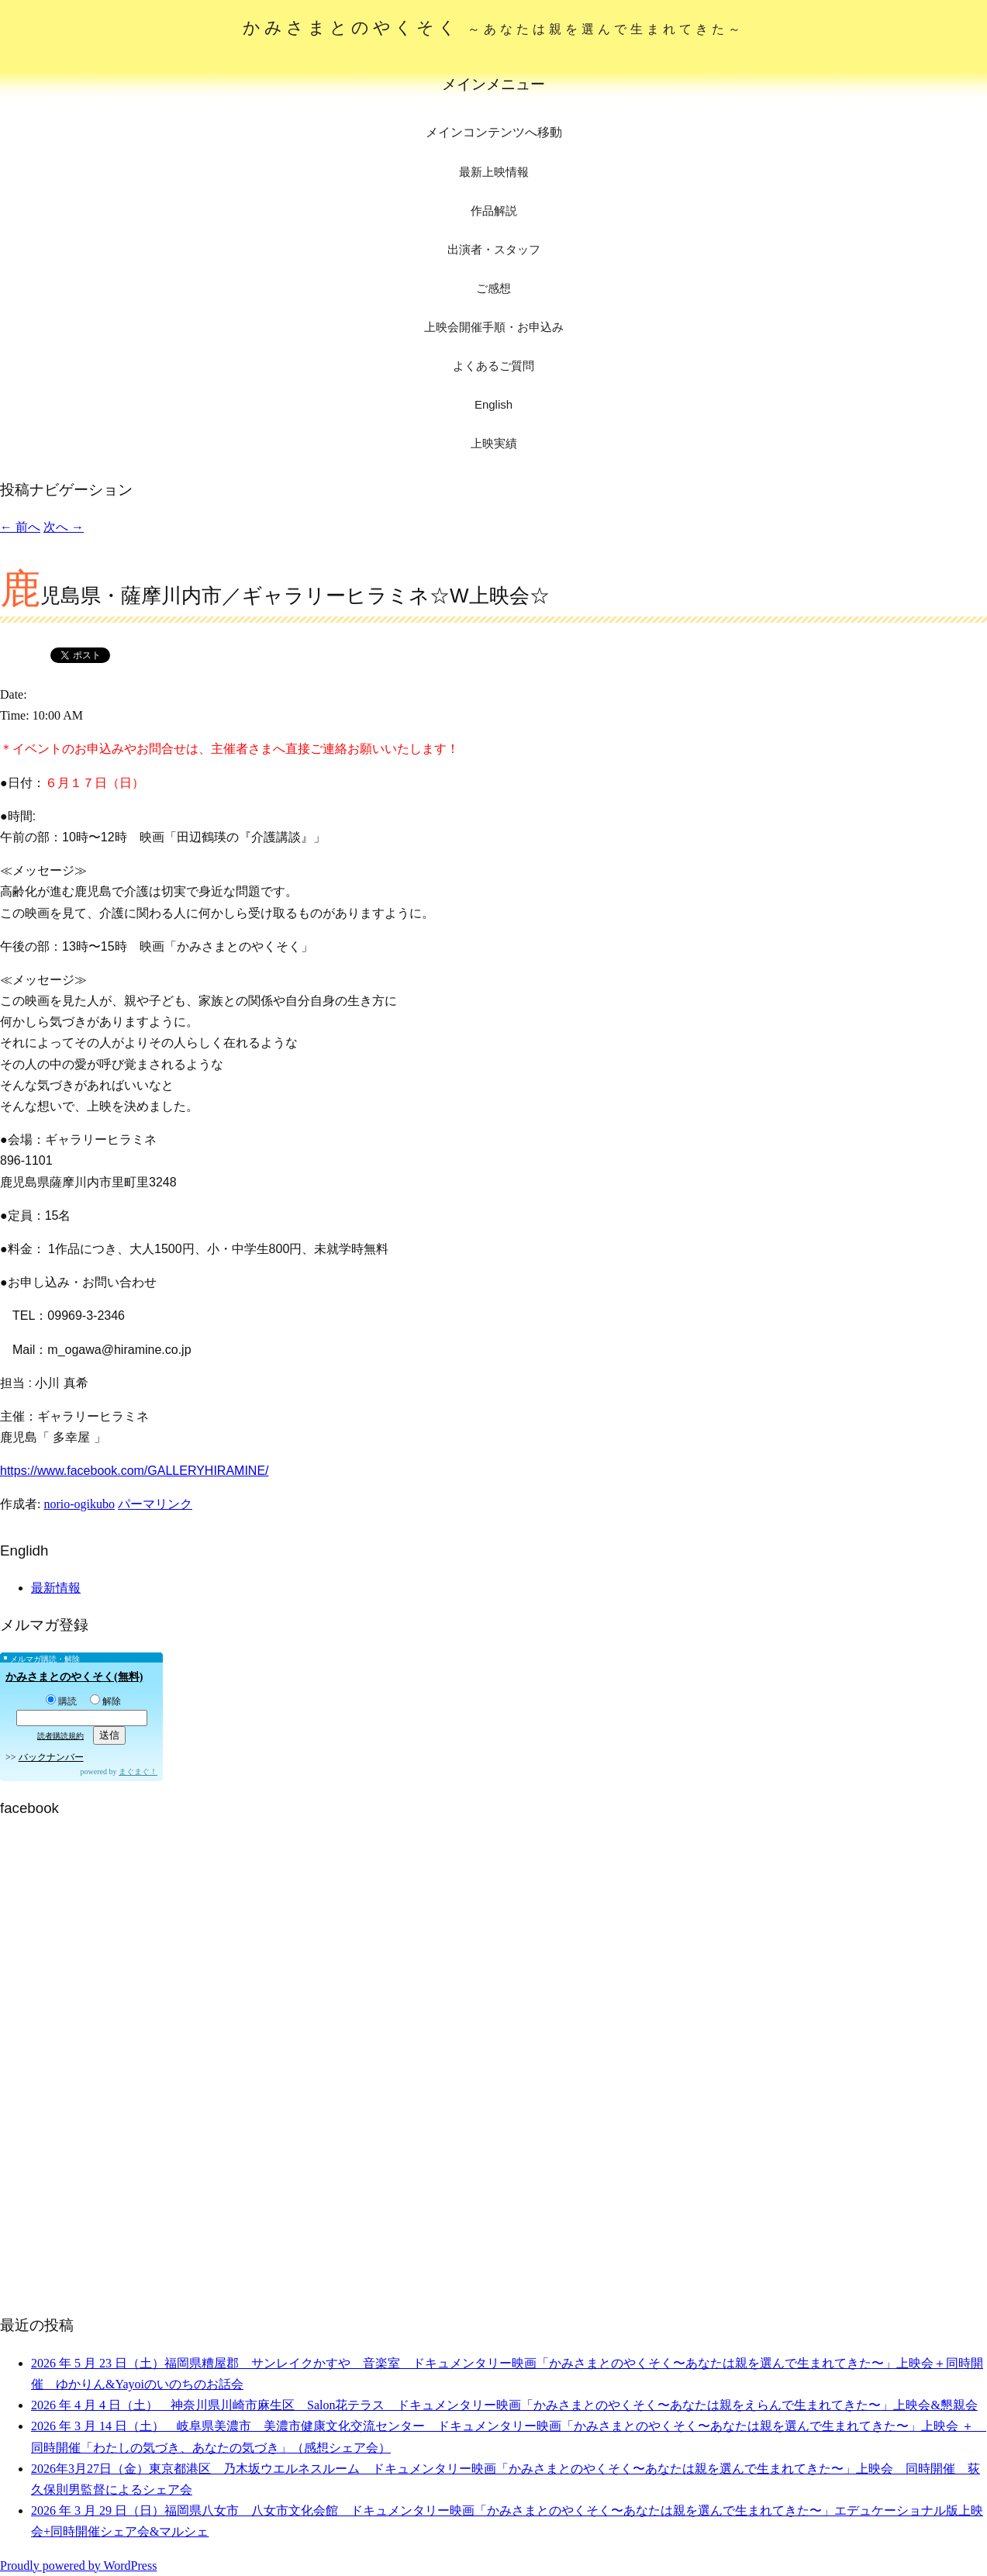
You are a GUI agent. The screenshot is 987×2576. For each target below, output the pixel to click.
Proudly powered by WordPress (78, 2565)
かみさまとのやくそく (493, 27)
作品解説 (494, 210)
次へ (63, 527)
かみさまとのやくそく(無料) (74, 1677)
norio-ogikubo (79, 1504)
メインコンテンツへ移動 (494, 132)
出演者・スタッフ (493, 249)
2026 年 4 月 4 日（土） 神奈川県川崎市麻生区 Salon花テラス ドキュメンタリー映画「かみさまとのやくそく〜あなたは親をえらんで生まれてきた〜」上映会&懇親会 (504, 2405)
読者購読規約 (60, 1736)
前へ (20, 527)
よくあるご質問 (493, 365)
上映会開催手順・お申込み (494, 326)
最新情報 (56, 1587)
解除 (105, 1701)
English (493, 404)
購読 (61, 1701)
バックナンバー (51, 1757)
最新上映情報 (494, 171)
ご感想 (493, 288)
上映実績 (494, 443)
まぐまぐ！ (138, 1771)
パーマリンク (155, 1504)
